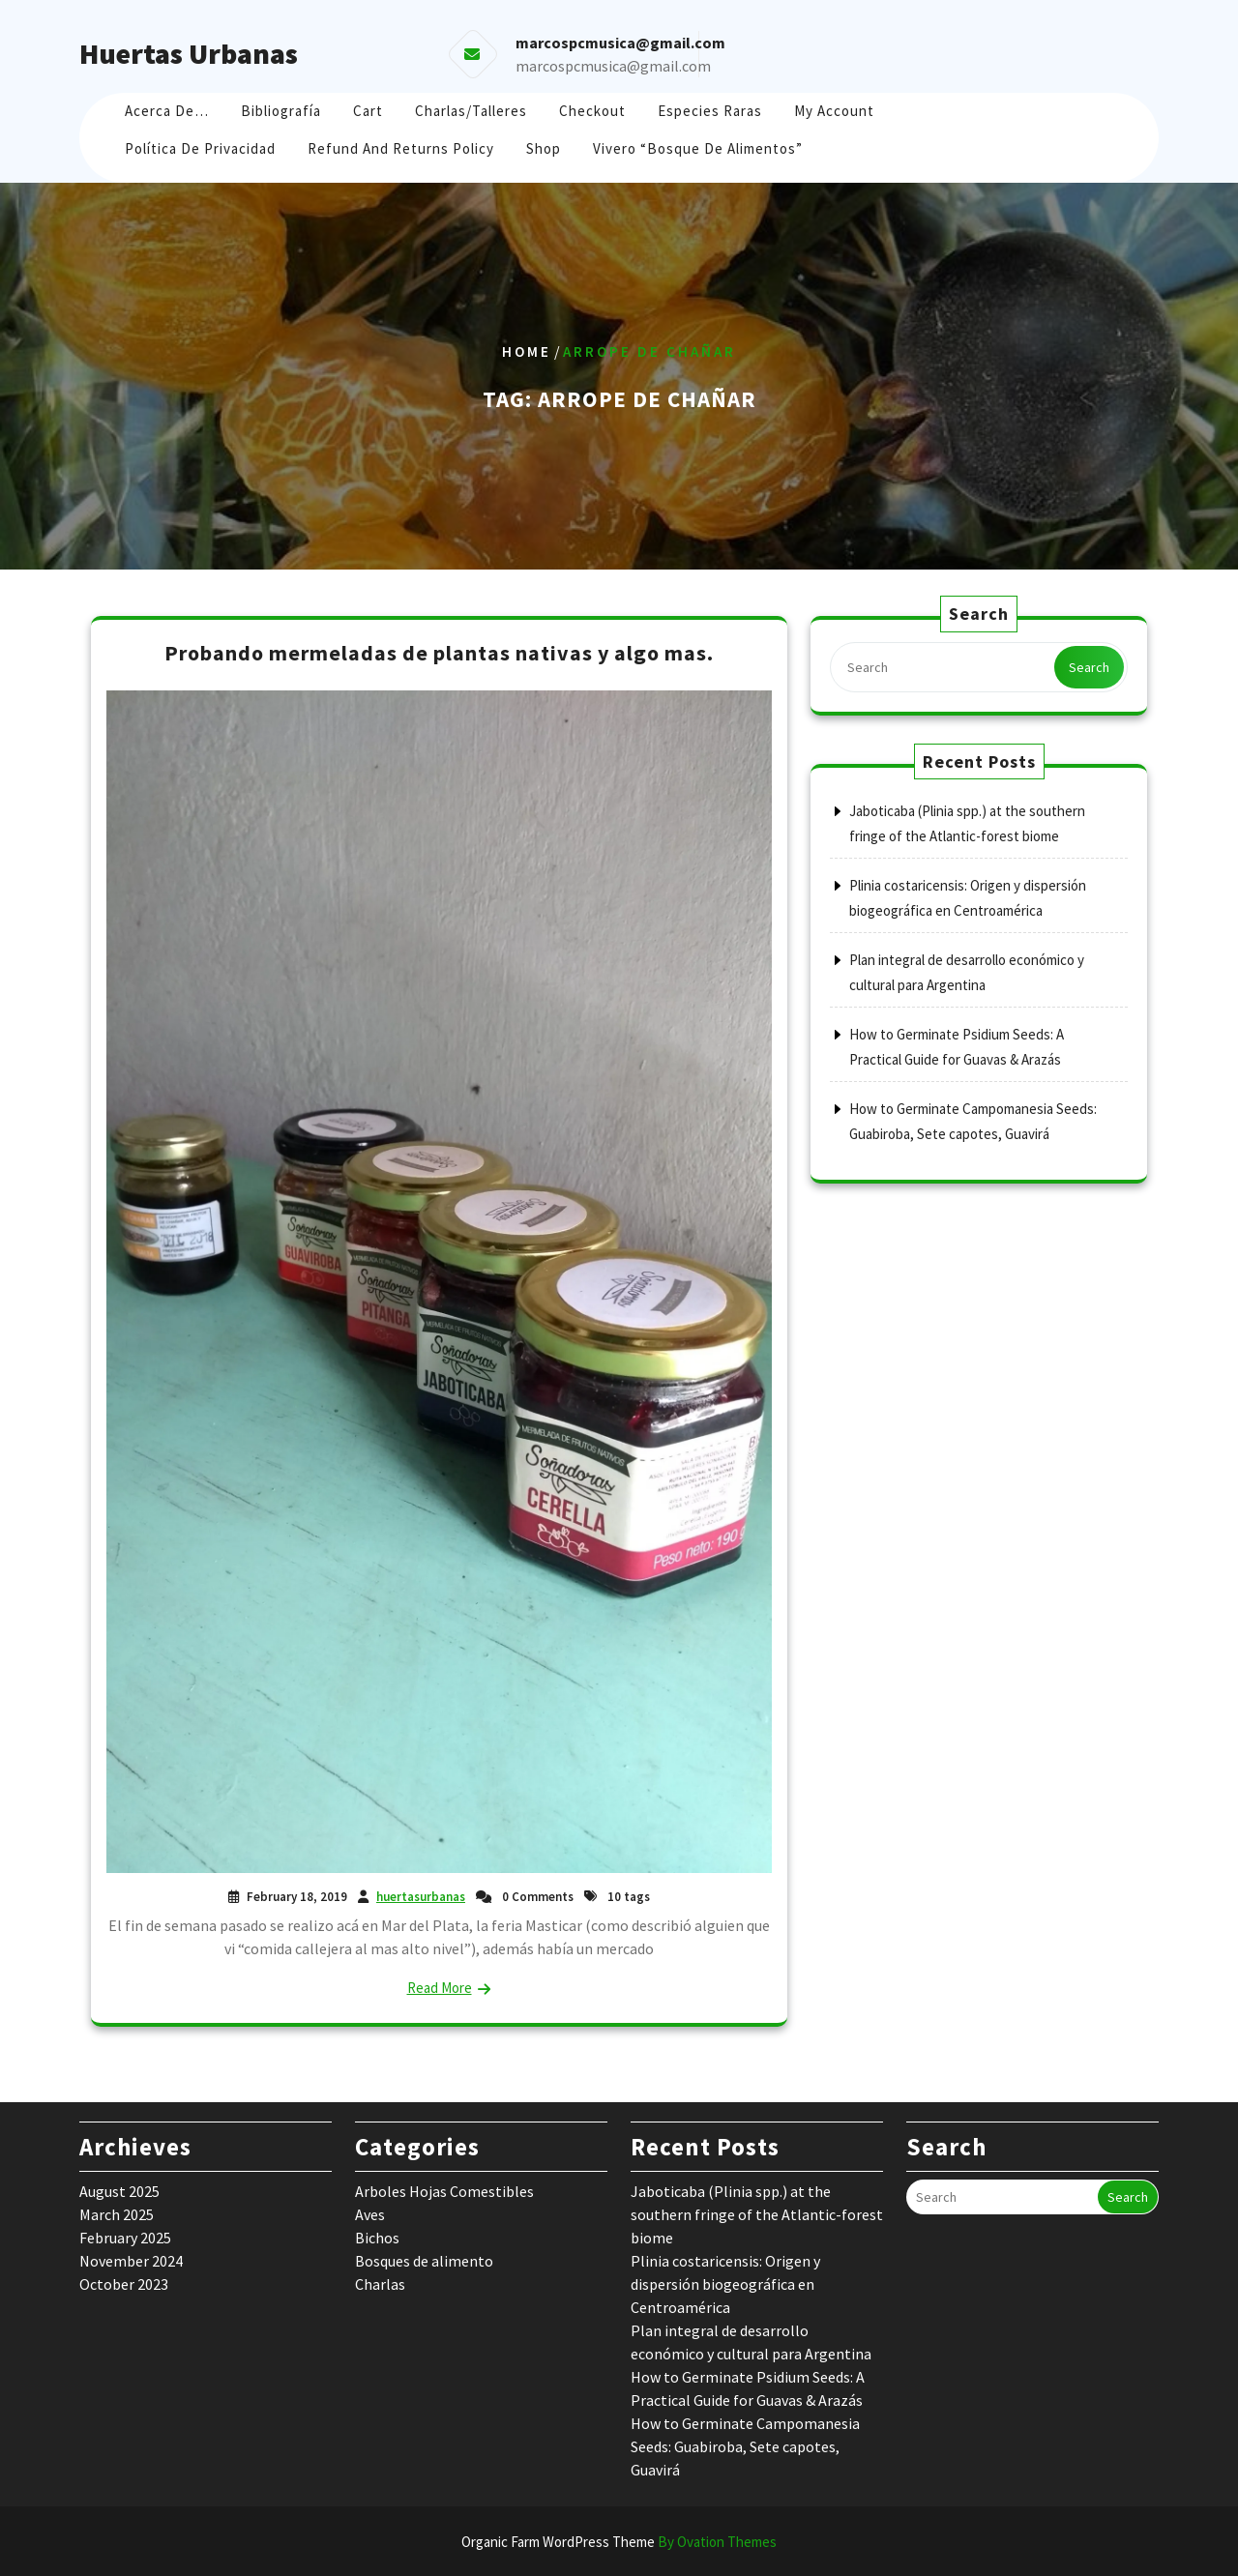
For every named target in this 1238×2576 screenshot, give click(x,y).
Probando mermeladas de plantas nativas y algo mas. (439, 652)
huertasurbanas (420, 1896)
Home (526, 351)
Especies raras (710, 111)
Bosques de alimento (424, 2260)
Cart (368, 111)
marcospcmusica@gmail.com (613, 65)
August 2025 (119, 2191)
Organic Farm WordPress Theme (619, 2541)
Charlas (380, 2284)
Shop (543, 148)
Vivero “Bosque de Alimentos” (698, 148)
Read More (439, 1987)
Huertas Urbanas (188, 53)
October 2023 (123, 2284)
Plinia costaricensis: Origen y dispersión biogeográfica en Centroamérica (725, 2284)
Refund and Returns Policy (401, 148)
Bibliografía (281, 111)
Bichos (377, 2237)
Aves (370, 2214)
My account (834, 111)
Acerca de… (167, 111)
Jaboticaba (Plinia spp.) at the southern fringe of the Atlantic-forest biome (757, 2214)
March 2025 (116, 2214)
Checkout (592, 111)
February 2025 (125, 2237)
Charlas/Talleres (471, 111)
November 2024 (131, 2260)
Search (1089, 667)
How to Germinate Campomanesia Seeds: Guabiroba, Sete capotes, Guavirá (745, 2446)
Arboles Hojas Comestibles (444, 2191)
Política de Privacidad (200, 148)
